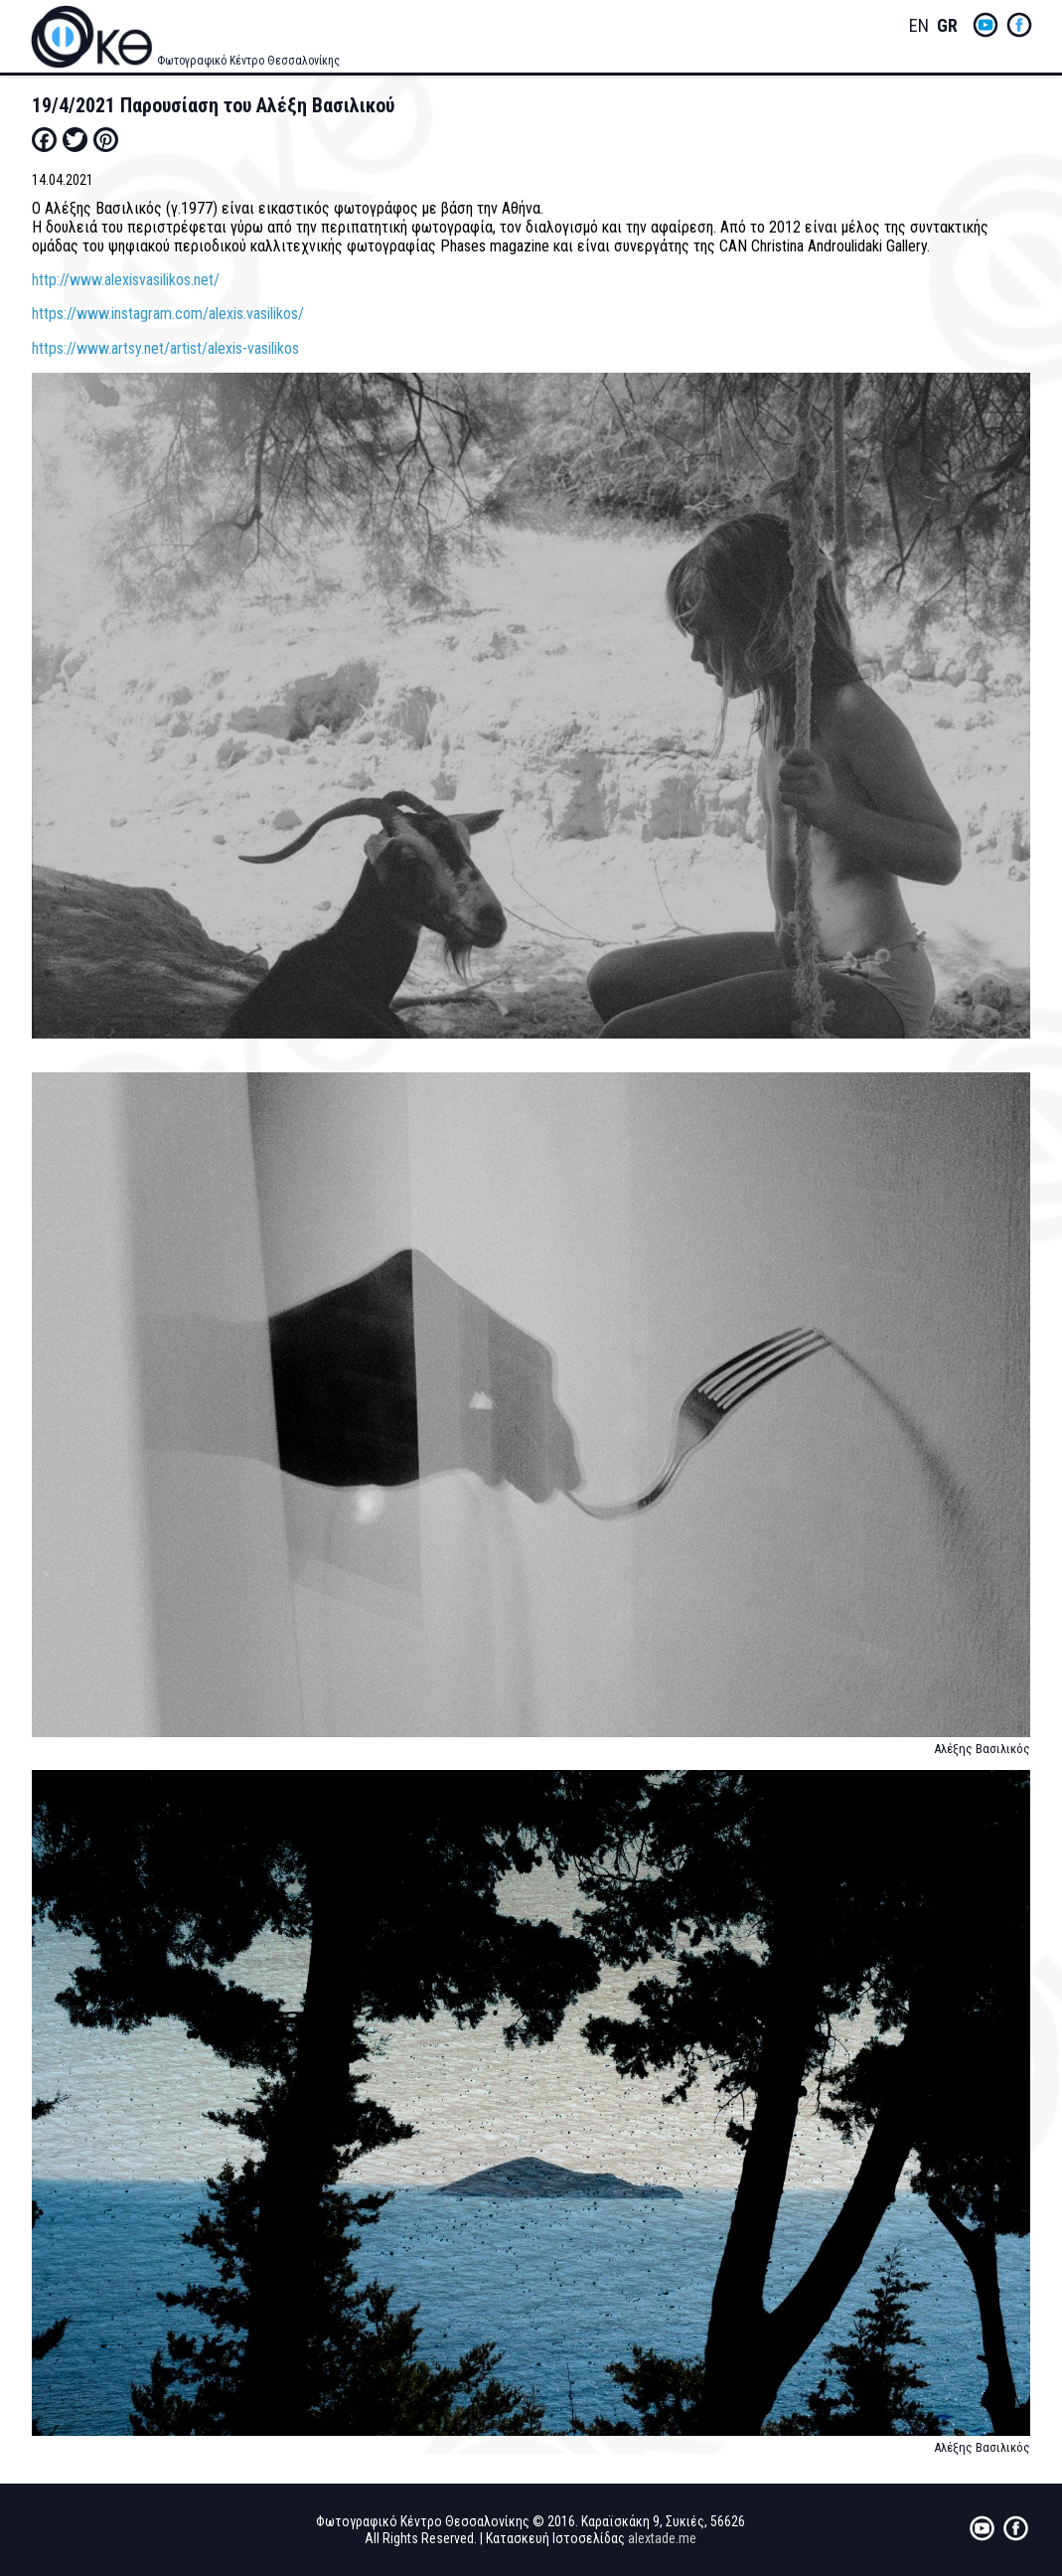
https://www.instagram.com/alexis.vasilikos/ (168, 313)
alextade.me (662, 2538)
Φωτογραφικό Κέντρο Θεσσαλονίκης (248, 61)
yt (985, 25)
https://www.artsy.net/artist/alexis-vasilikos (165, 348)
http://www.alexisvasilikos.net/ (126, 279)
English (919, 26)
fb (1019, 25)
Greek (947, 26)
